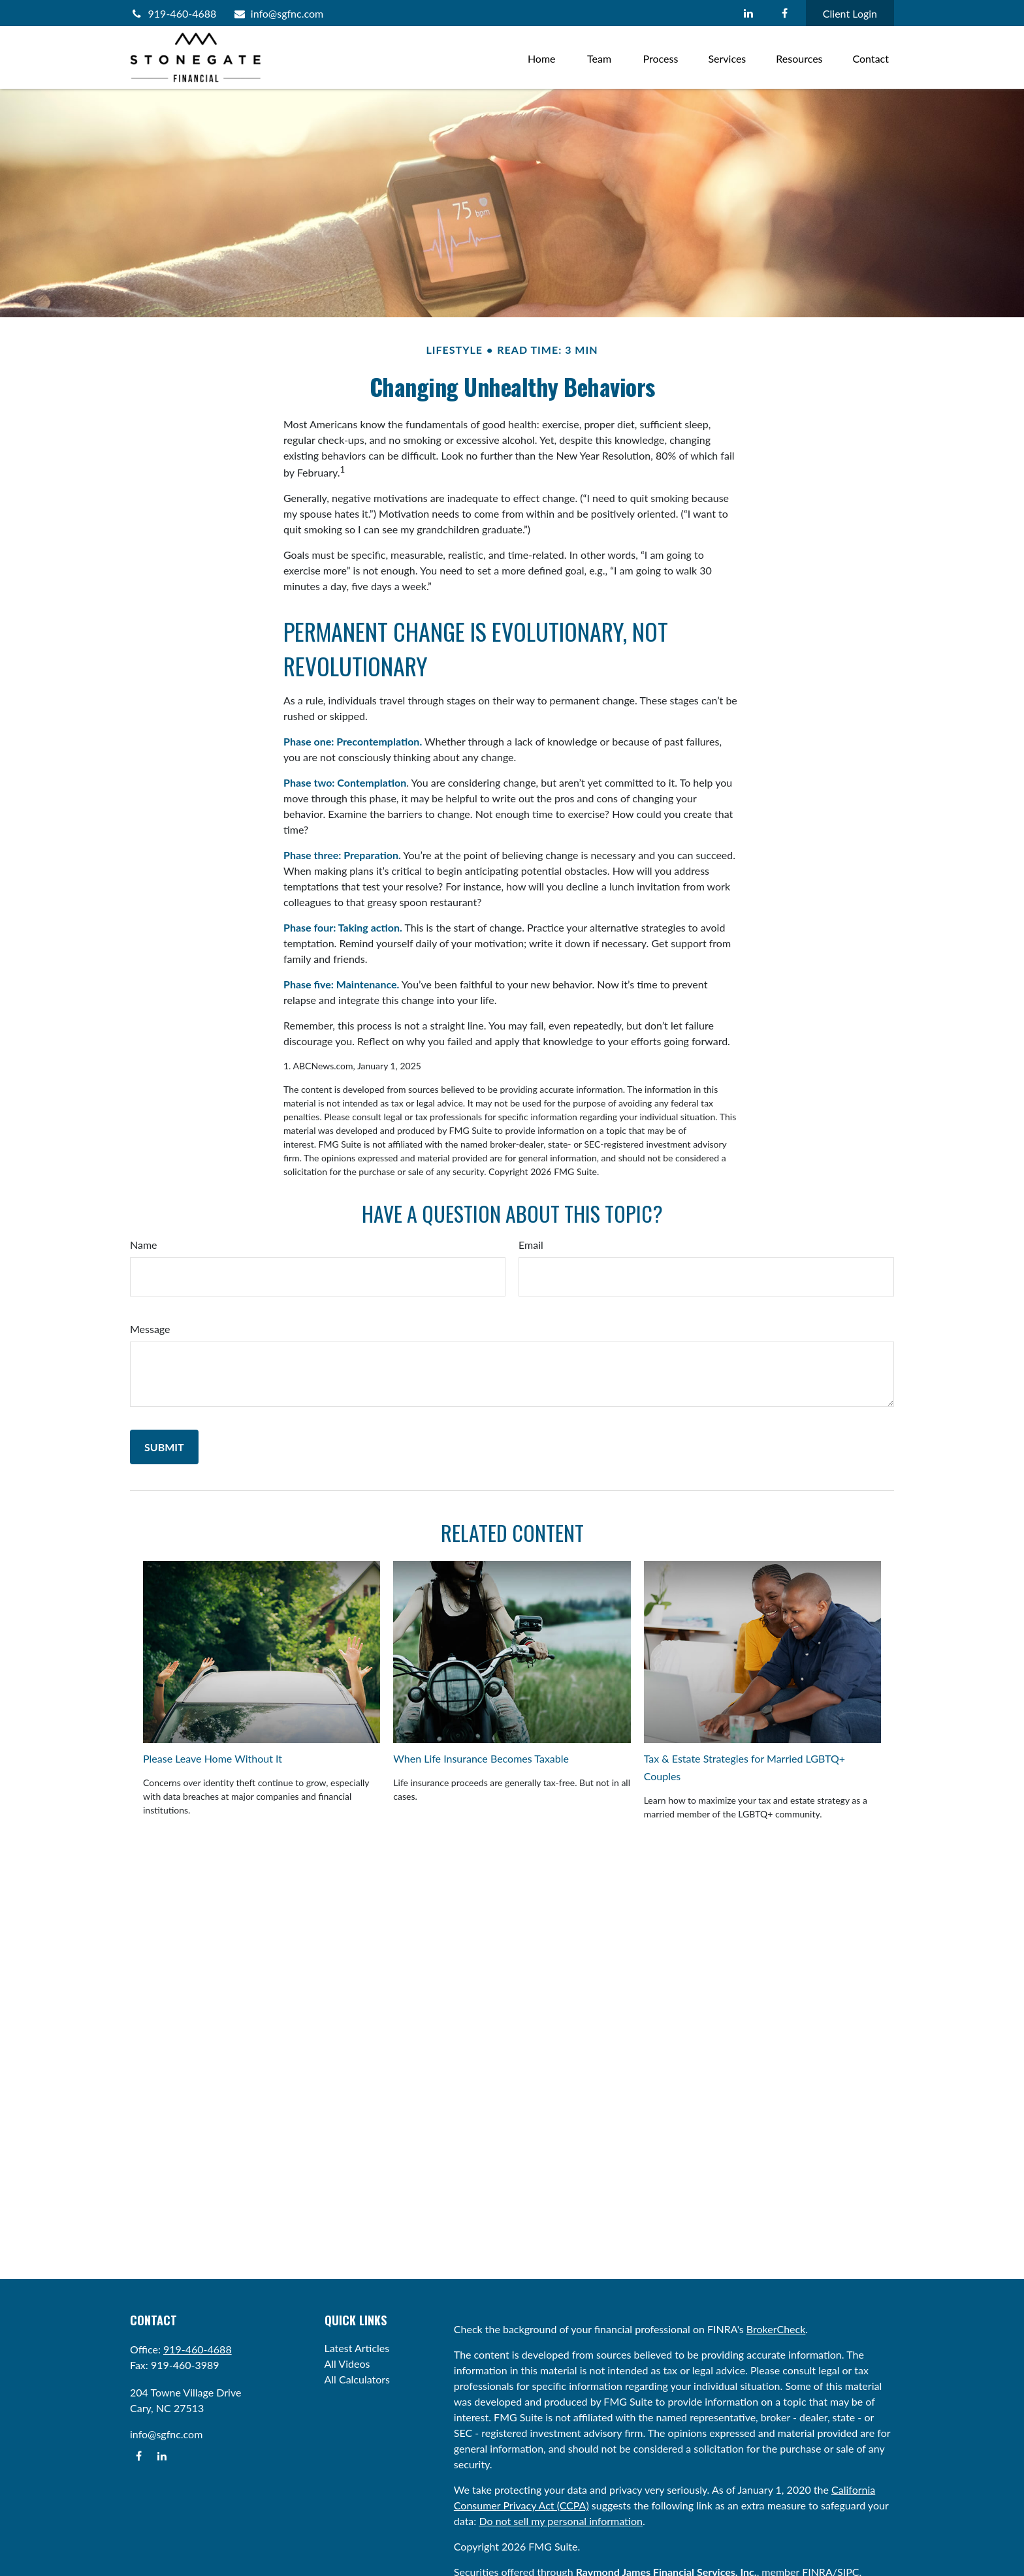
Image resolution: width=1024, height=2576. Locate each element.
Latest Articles (357, 2348)
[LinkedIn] (748, 13)
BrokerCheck (776, 2329)
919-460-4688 (173, 13)
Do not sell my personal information (561, 2521)
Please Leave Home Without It (212, 1758)
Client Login (850, 13)
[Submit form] (164, 1447)
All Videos (347, 2363)
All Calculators (358, 2379)
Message (150, 1329)
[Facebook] (784, 13)
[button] (541, 57)
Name (143, 1244)
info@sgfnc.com (277, 13)
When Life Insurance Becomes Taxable (481, 1758)
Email (531, 1244)
